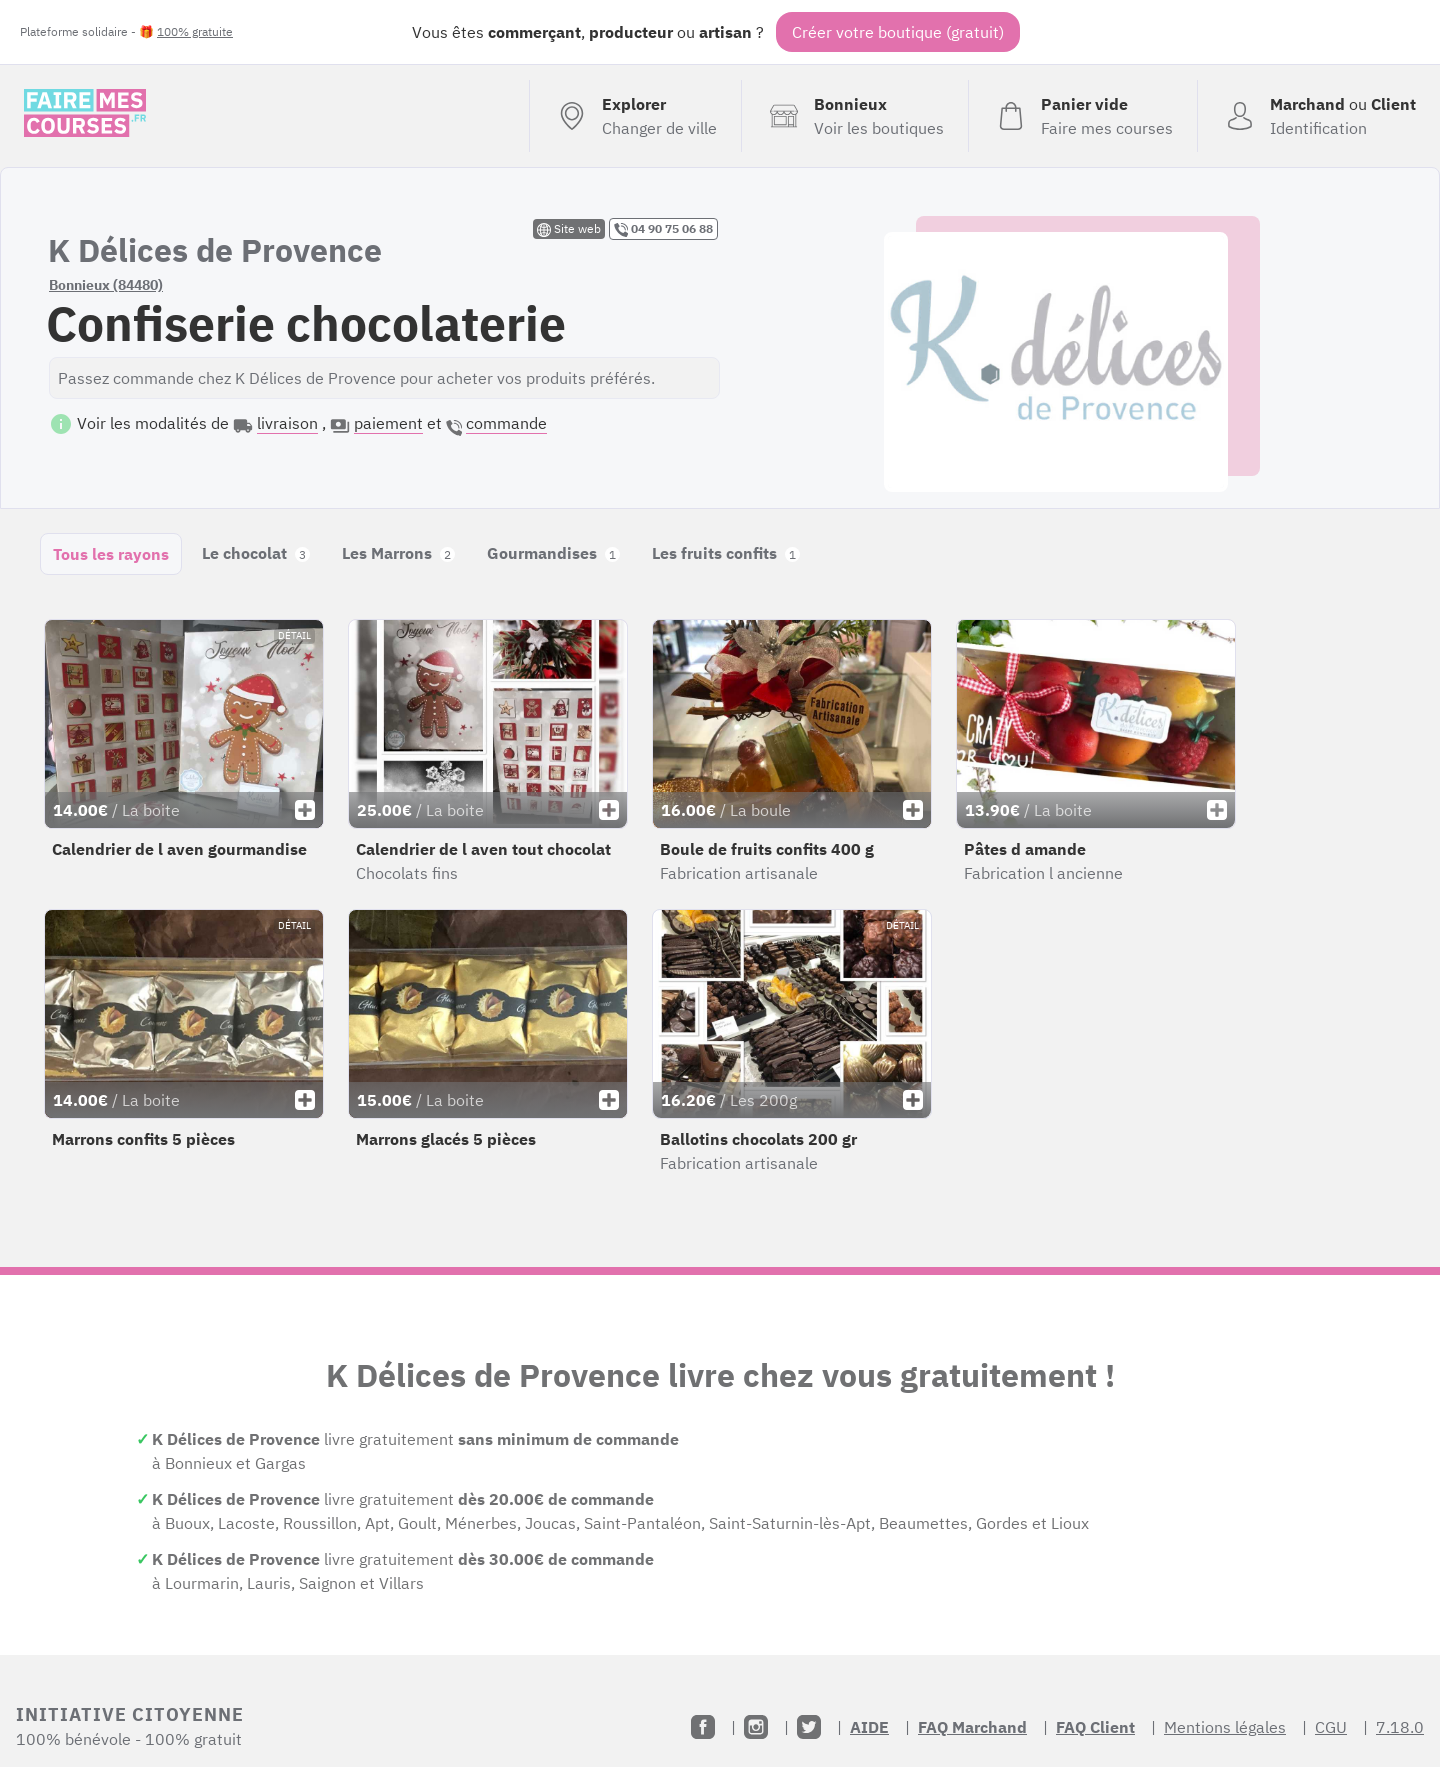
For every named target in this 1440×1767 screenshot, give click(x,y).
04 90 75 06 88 (663, 229)
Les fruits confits (726, 553)
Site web (569, 229)
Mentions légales (1225, 1727)
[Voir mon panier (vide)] (1082, 116)
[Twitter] (809, 1727)
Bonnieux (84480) (106, 285)
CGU (1331, 1727)
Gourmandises (553, 553)
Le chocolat (256, 553)
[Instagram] (756, 1727)
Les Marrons (398, 553)
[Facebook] (703, 1727)
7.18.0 (1400, 1727)
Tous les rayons (111, 554)
